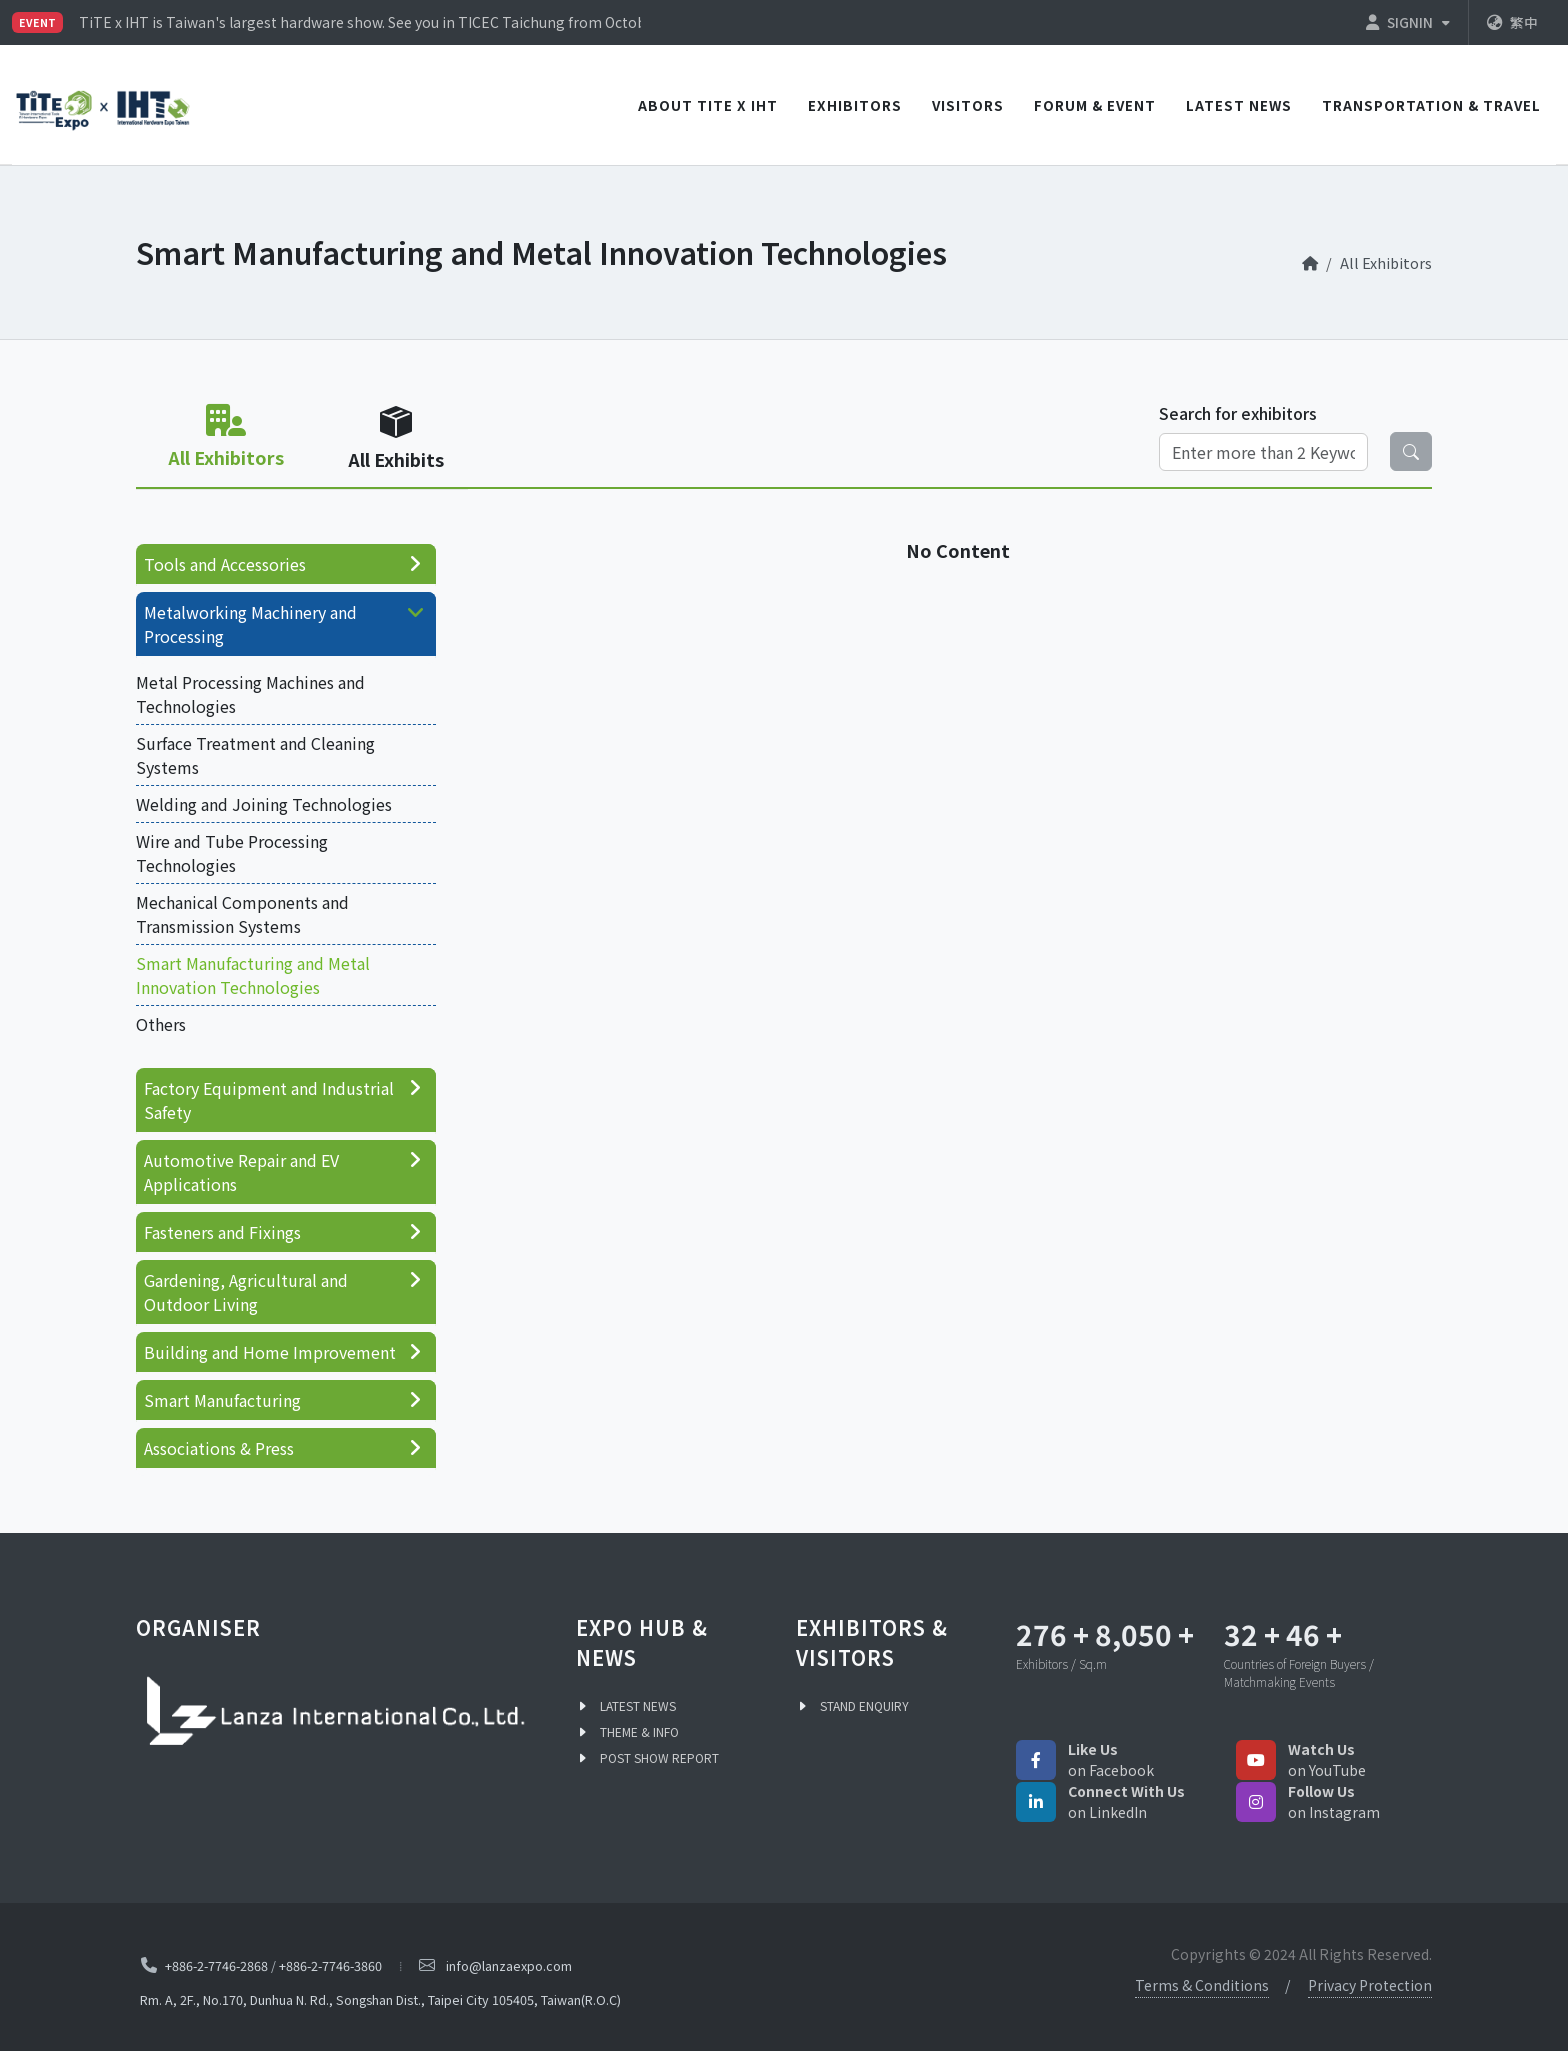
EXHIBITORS (855, 105)
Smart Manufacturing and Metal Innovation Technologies (253, 975)
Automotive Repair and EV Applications (284, 1172)
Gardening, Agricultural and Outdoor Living (284, 1292)
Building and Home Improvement (284, 1352)
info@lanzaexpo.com (509, 1965)
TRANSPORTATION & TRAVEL (1431, 105)
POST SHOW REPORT (659, 1757)
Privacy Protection (1370, 1985)
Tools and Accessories (284, 564)
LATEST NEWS (1239, 105)
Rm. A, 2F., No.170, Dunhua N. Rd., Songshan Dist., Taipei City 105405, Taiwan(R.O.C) (380, 1999)
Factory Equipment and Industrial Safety (284, 1100)
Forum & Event (1095, 105)
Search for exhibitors (1238, 413)
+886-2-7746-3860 (330, 1965)
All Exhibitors (1386, 262)
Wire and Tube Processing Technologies (232, 853)
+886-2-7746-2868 (216, 1965)
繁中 (1512, 22)
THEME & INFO (639, 1731)
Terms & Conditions (1202, 1985)
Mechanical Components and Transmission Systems (242, 914)
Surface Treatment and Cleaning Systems (255, 755)
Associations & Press (284, 1448)
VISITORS (968, 105)
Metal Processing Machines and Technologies (250, 694)
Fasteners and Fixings (284, 1232)
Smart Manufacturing (284, 1400)
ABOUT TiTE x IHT (708, 105)
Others (161, 1024)
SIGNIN (1408, 22)
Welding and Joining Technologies (264, 804)
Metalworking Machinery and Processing (287, 624)
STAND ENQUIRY (864, 1705)
